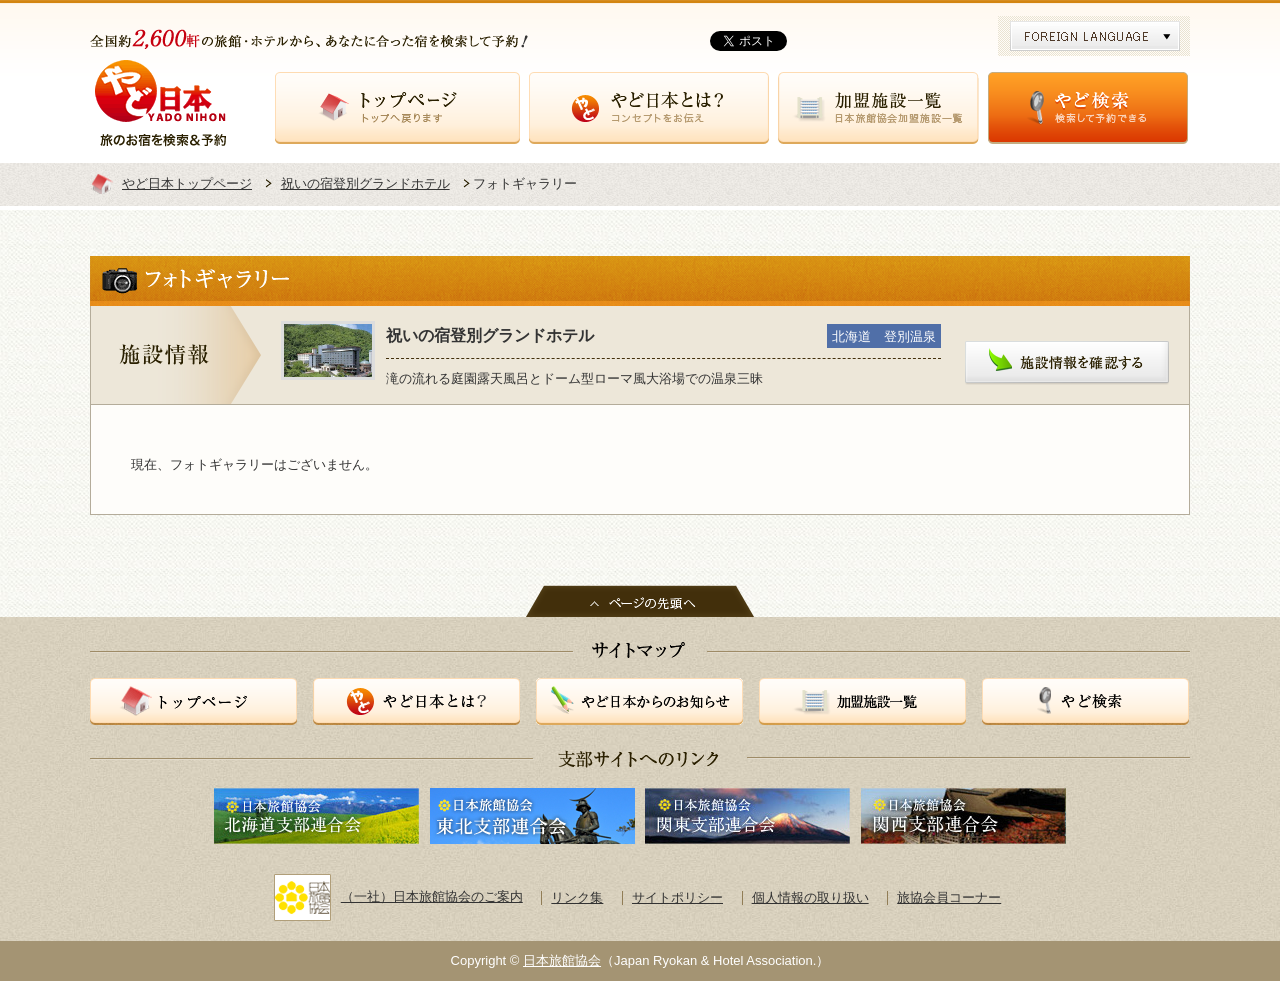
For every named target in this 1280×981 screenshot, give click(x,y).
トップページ (397, 108)
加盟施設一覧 (878, 108)
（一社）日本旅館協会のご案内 (398, 896)
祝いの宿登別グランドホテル (365, 183)
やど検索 (1088, 108)
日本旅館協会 (562, 960)
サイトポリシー (677, 897)
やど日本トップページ (187, 183)
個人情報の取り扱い (810, 897)
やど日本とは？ (649, 108)
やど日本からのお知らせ (639, 701)
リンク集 (577, 897)
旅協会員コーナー (949, 897)
